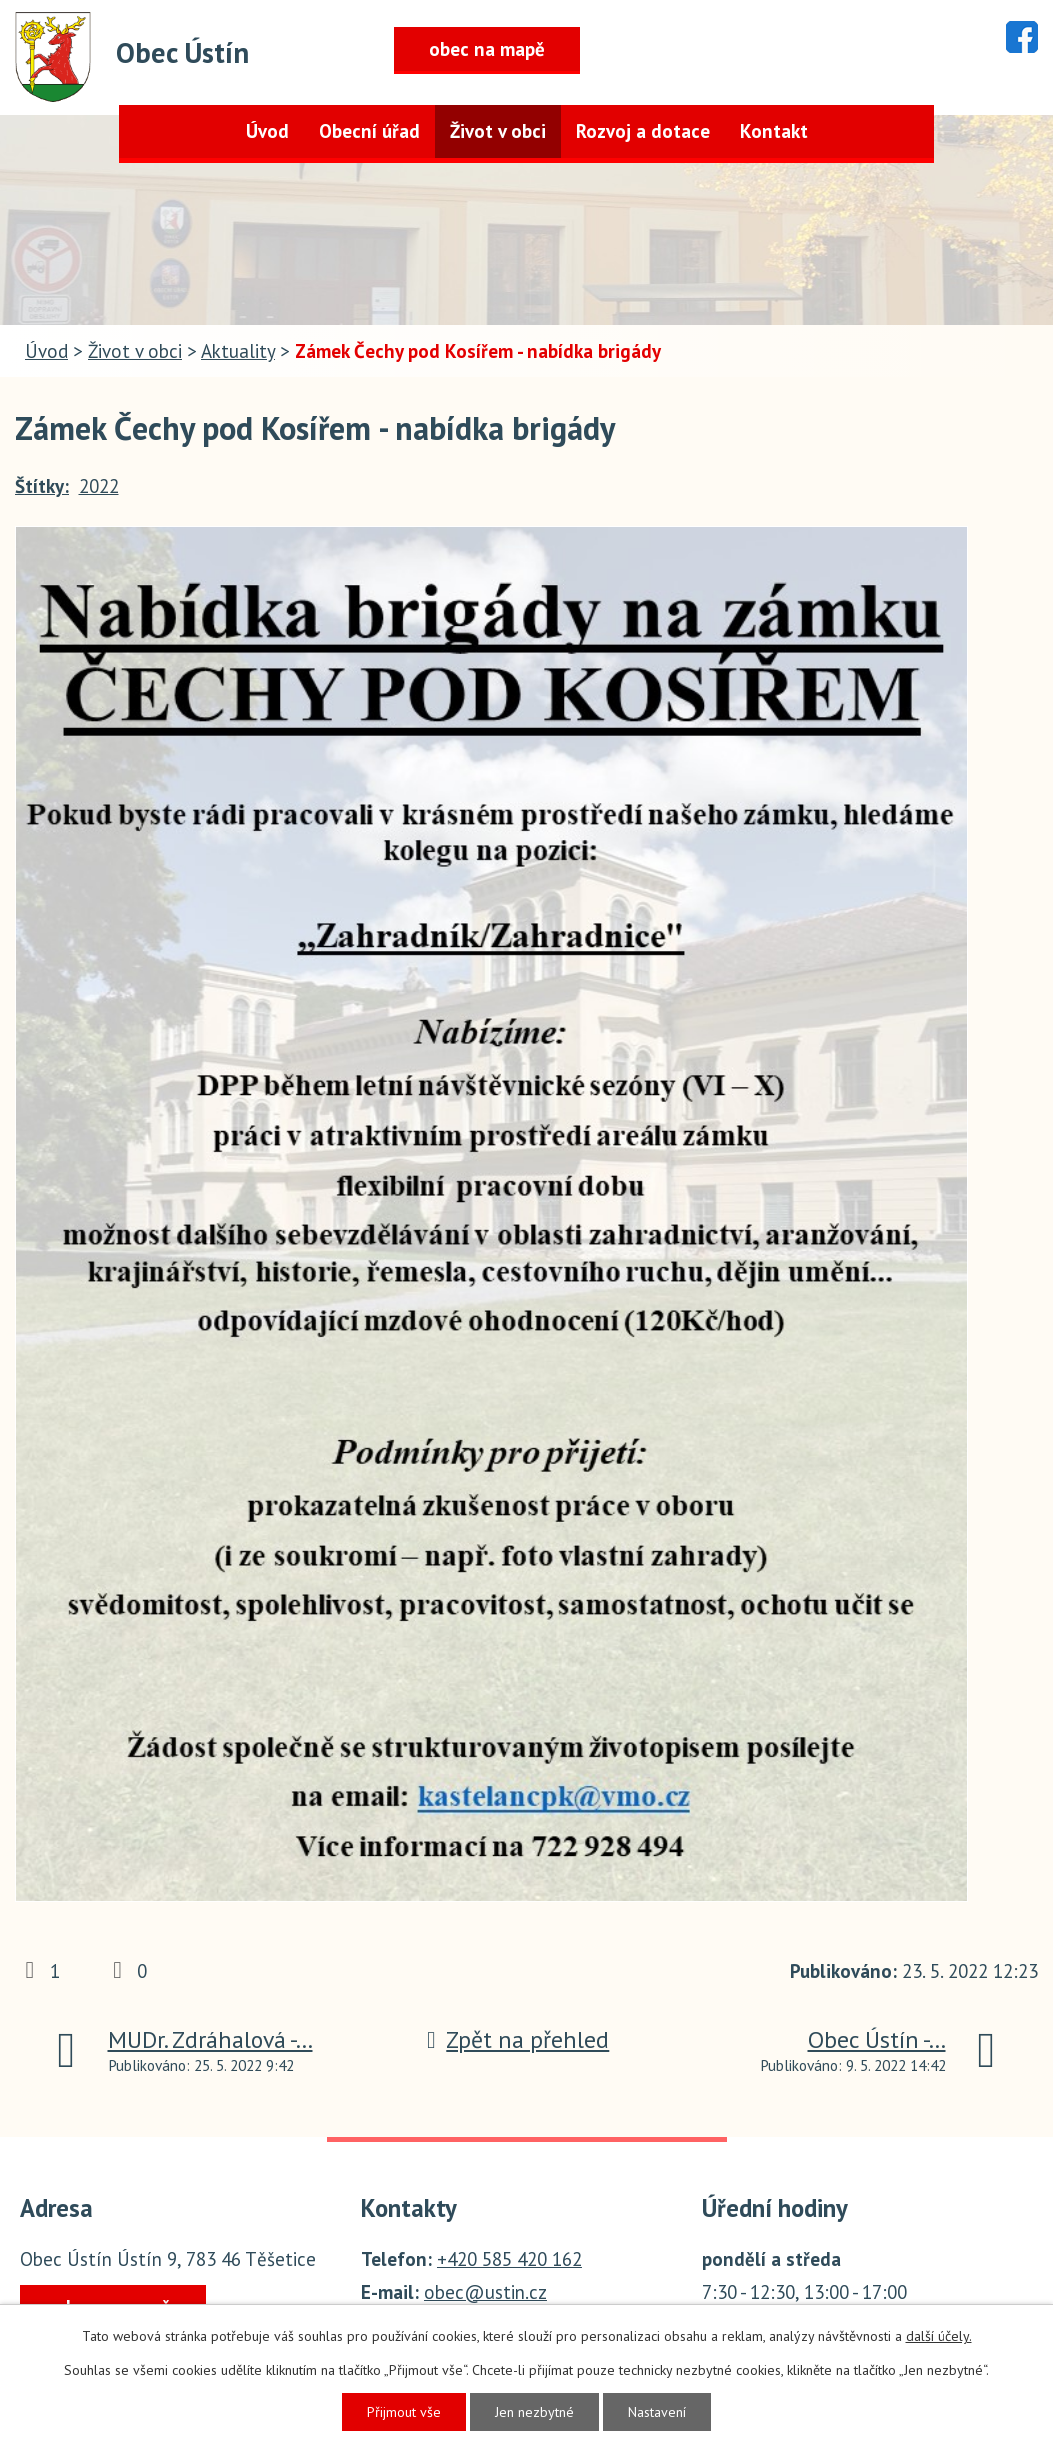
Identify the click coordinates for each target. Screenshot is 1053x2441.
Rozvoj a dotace (643, 131)
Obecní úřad (369, 131)
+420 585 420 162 (509, 2259)
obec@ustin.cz (485, 2292)
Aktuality (238, 351)
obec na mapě (487, 49)
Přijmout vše (404, 2412)
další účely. (939, 2336)
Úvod (267, 131)
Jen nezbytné (534, 2412)
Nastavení (657, 2412)
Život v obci (498, 131)
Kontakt (774, 131)
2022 (99, 486)
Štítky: (42, 486)
